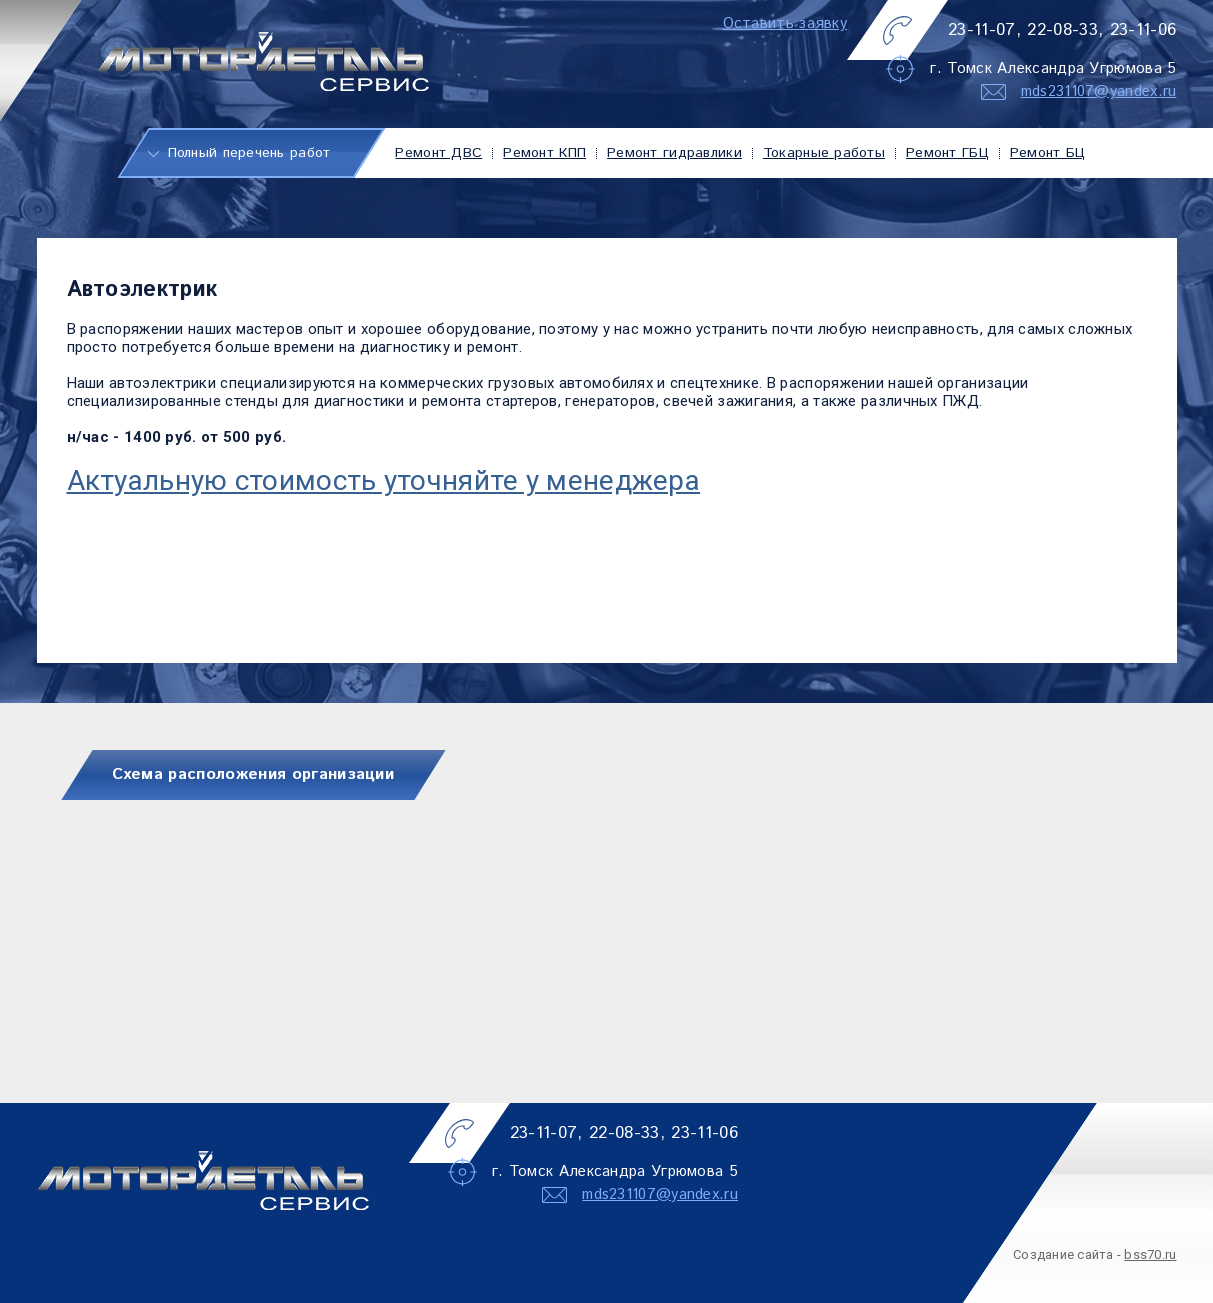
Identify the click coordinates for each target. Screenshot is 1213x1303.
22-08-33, (1065, 30)
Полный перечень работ (249, 153)
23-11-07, (984, 30)
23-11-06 (1143, 30)
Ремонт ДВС (438, 153)
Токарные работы (824, 153)
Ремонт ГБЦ (947, 153)
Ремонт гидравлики (674, 153)
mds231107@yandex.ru (1099, 92)
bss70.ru (1150, 1254)
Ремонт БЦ (1048, 153)
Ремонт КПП (544, 153)
